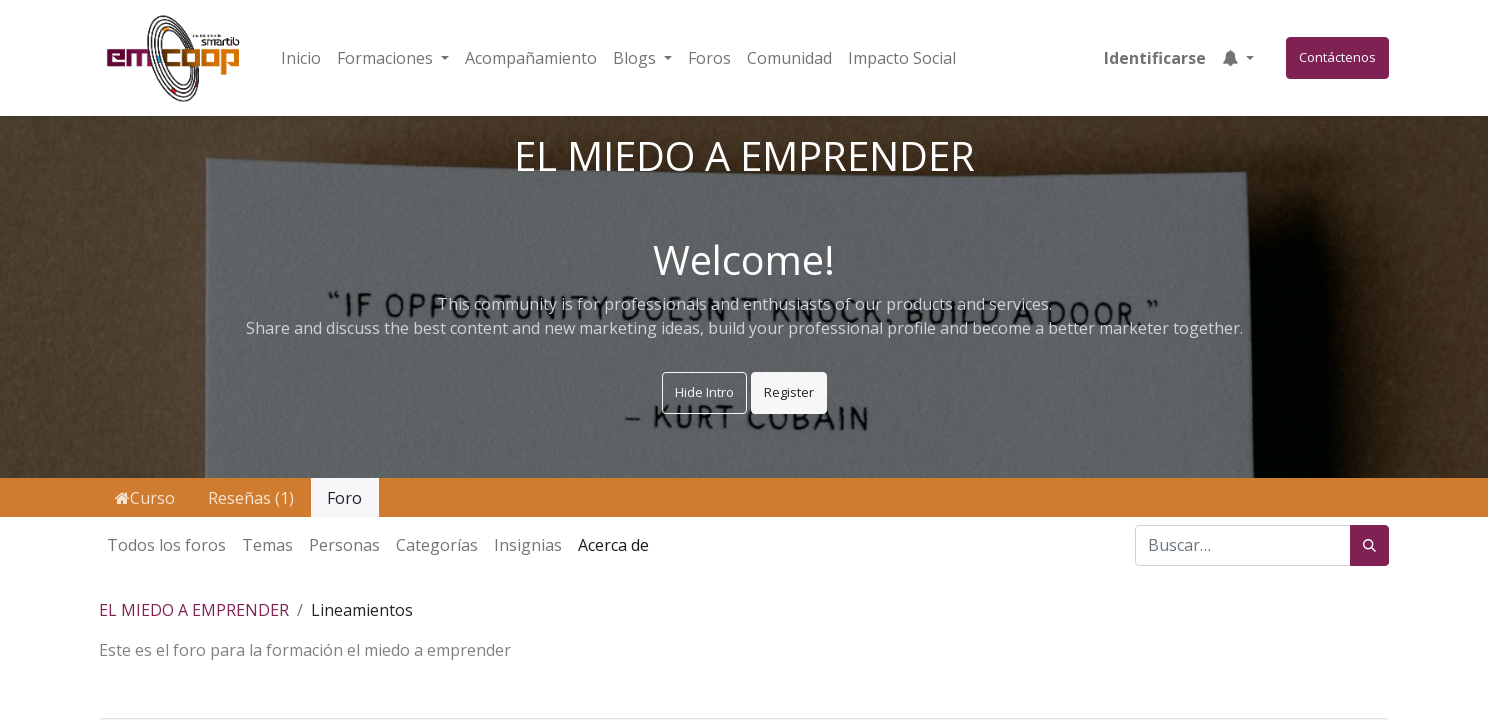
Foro (344, 498)
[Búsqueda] (1369, 546)
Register (789, 392)
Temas (267, 545)
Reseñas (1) (251, 498)
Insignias (528, 545)
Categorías (437, 545)
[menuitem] (301, 58)
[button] (1238, 58)
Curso (145, 498)
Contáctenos (1337, 57)
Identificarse (1155, 58)
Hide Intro (704, 392)
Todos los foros (166, 545)
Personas (344, 545)
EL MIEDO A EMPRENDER (194, 610)
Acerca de (613, 545)
